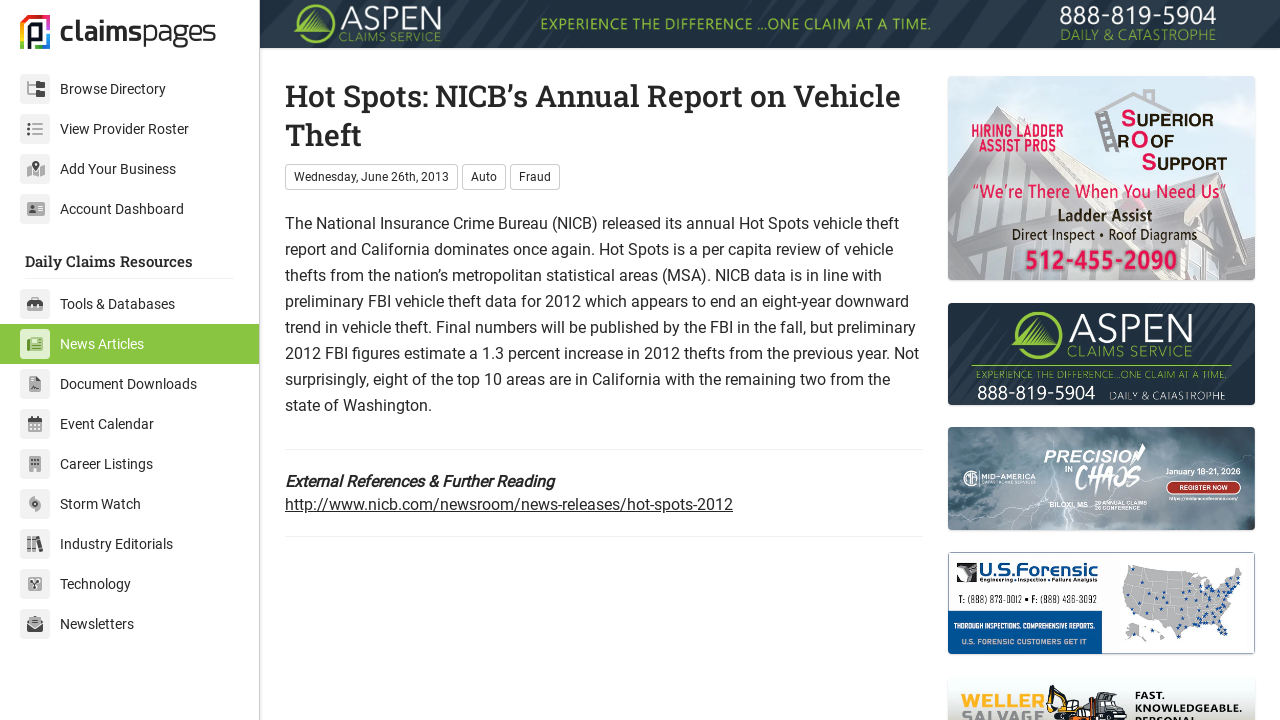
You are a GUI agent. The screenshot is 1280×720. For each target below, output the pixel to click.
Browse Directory (93, 89)
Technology (75, 584)
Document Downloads (108, 384)
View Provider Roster (104, 129)
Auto (484, 177)
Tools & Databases (97, 304)
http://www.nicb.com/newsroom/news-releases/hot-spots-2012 (509, 504)
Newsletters (77, 624)
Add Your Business (98, 169)
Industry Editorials (96, 544)
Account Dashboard (102, 209)
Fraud (535, 177)
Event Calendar (87, 424)
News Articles (82, 344)
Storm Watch (80, 504)
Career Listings (86, 464)
